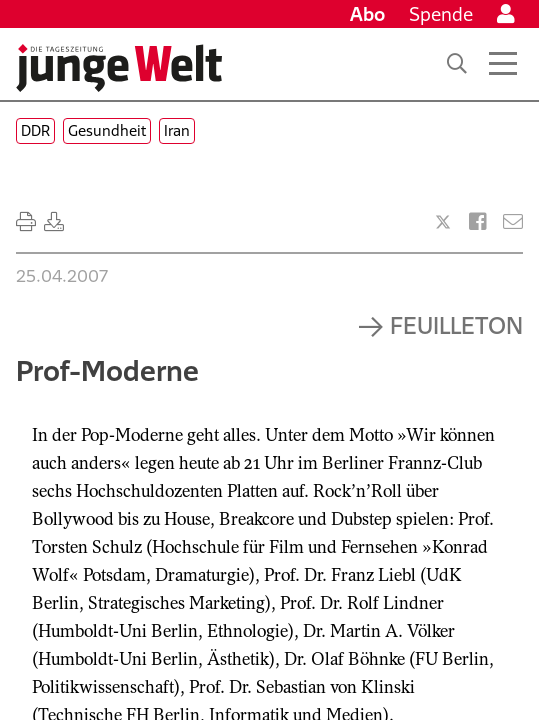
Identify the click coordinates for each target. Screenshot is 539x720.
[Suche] (457, 64)
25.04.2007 (62, 276)
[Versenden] (513, 222)
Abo (367, 14)
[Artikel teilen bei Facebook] (478, 222)
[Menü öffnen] (503, 64)
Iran (177, 130)
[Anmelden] (506, 14)
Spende (441, 14)
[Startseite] (119, 68)
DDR (35, 130)
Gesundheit (107, 130)
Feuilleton (456, 325)
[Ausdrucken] (26, 222)
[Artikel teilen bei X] (443, 222)
